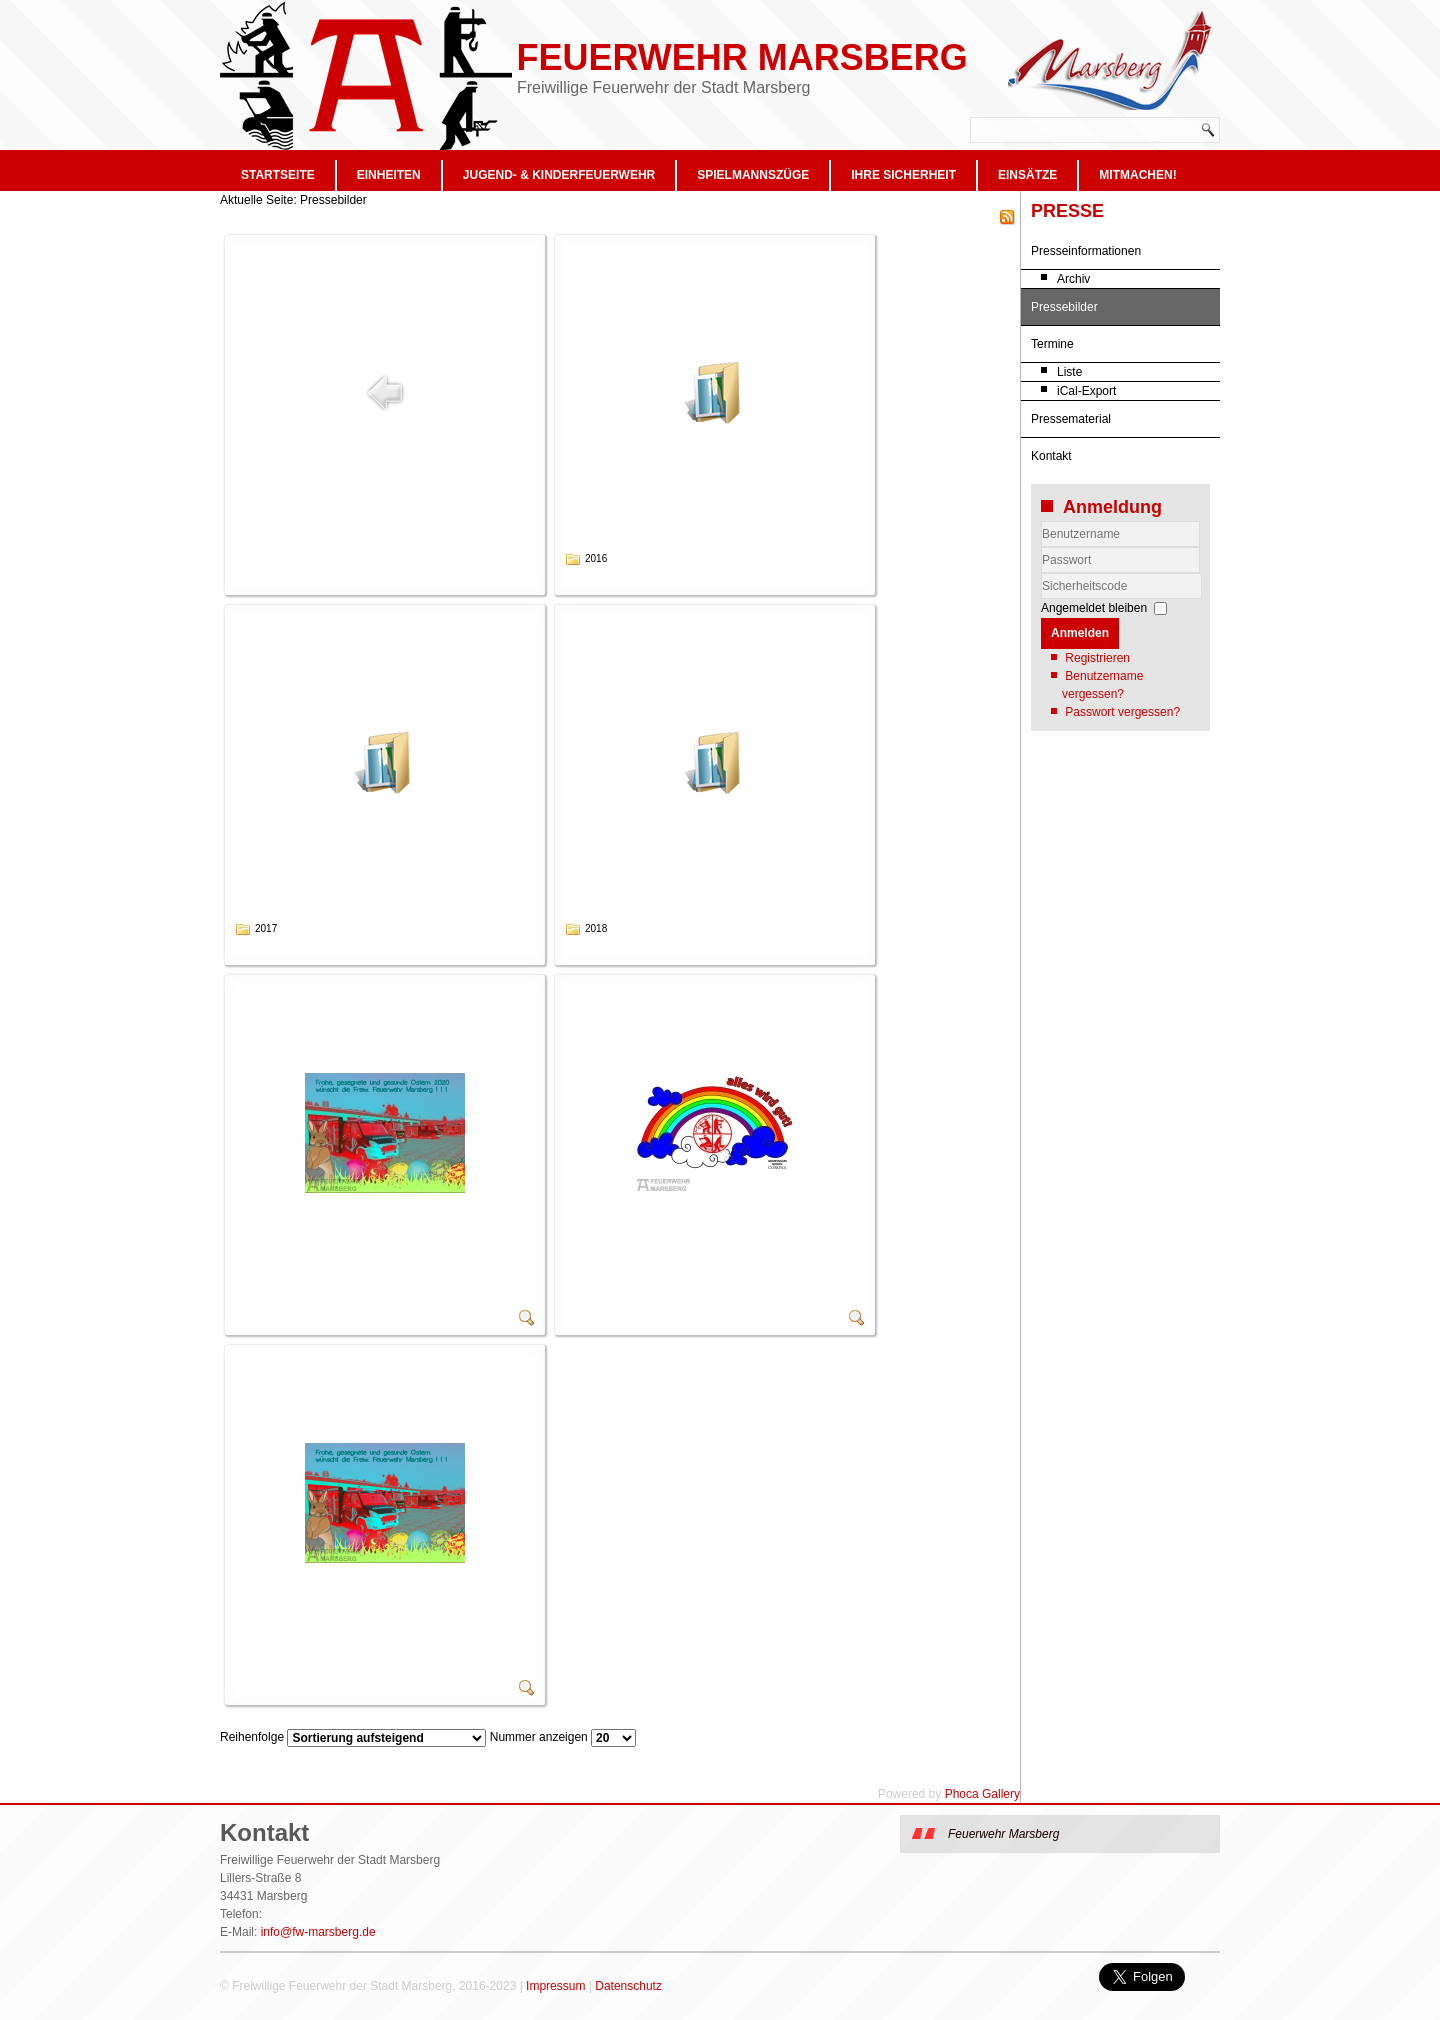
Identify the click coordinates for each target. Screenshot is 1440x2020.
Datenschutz (628, 1986)
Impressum (555, 1986)
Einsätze (1027, 175)
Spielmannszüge (753, 175)
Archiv (1073, 279)
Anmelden (1080, 633)
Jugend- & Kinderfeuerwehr (559, 175)
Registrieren (1097, 658)
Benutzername (1041, 547)
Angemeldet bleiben (1094, 608)
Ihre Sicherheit (903, 175)
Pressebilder (1064, 307)
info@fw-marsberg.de (318, 1932)
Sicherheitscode (1041, 573)
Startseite (278, 175)
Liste (1069, 372)
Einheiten (389, 175)
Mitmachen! (1137, 175)
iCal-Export (1086, 391)
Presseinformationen (1086, 251)
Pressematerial (1071, 419)
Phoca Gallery (982, 1794)
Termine (1052, 344)
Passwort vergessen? (1122, 712)
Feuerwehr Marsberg (741, 57)
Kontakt (1051, 456)
